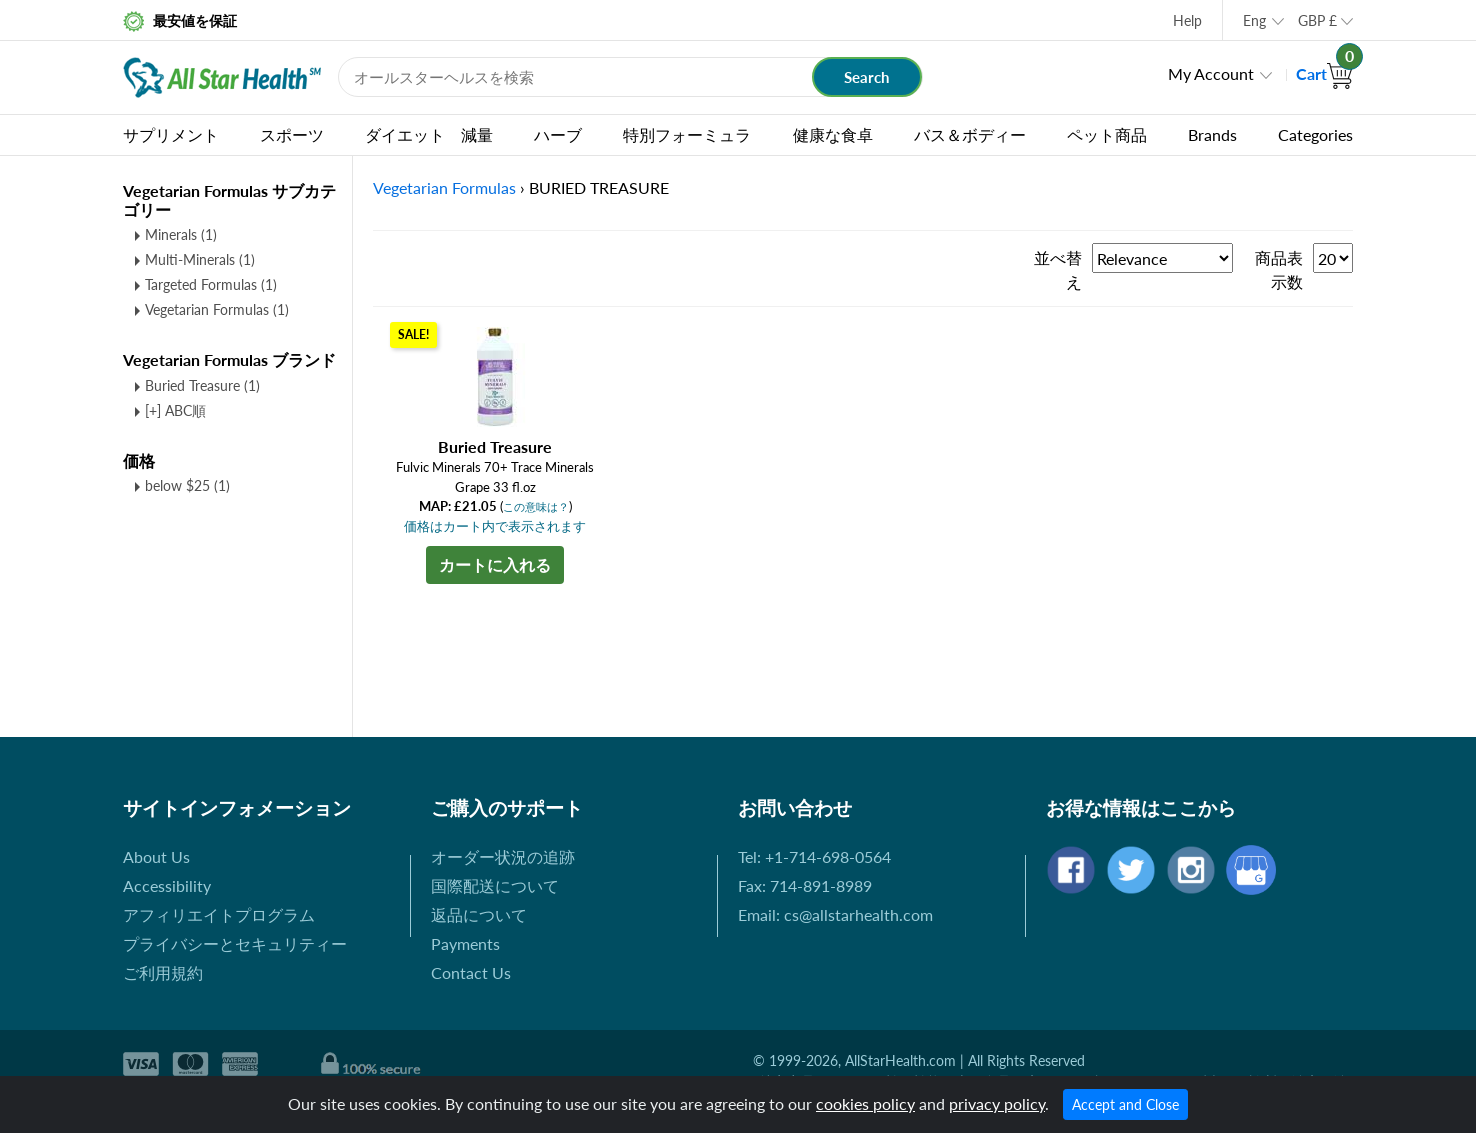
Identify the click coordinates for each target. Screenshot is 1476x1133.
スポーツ (292, 134)
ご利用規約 (163, 972)
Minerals (181, 234)
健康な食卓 (833, 134)
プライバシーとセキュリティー (235, 943)
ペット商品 (1107, 134)
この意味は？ (536, 506)
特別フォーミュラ (687, 134)
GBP (1317, 20)
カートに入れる (495, 564)
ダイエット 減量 (429, 134)
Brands (1212, 134)
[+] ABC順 (175, 410)
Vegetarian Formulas (217, 309)
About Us (156, 856)
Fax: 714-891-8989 (805, 885)
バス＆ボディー (970, 134)
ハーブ (558, 134)
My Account (1211, 73)
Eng (1254, 20)
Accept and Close (1125, 1104)
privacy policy (997, 1103)
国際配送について (495, 885)
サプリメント (171, 134)
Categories (1315, 134)
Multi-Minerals (200, 259)
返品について (479, 914)
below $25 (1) (187, 485)
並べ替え (1058, 269)
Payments (465, 943)
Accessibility (167, 885)
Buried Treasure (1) (202, 385)
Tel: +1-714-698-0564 (814, 856)
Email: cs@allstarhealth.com (835, 914)
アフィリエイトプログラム (219, 914)
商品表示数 (1279, 269)
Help (1187, 20)
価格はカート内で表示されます (495, 526)
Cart (1324, 73)
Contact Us (471, 972)
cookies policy (865, 1103)
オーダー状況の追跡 (503, 856)
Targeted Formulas (211, 284)
